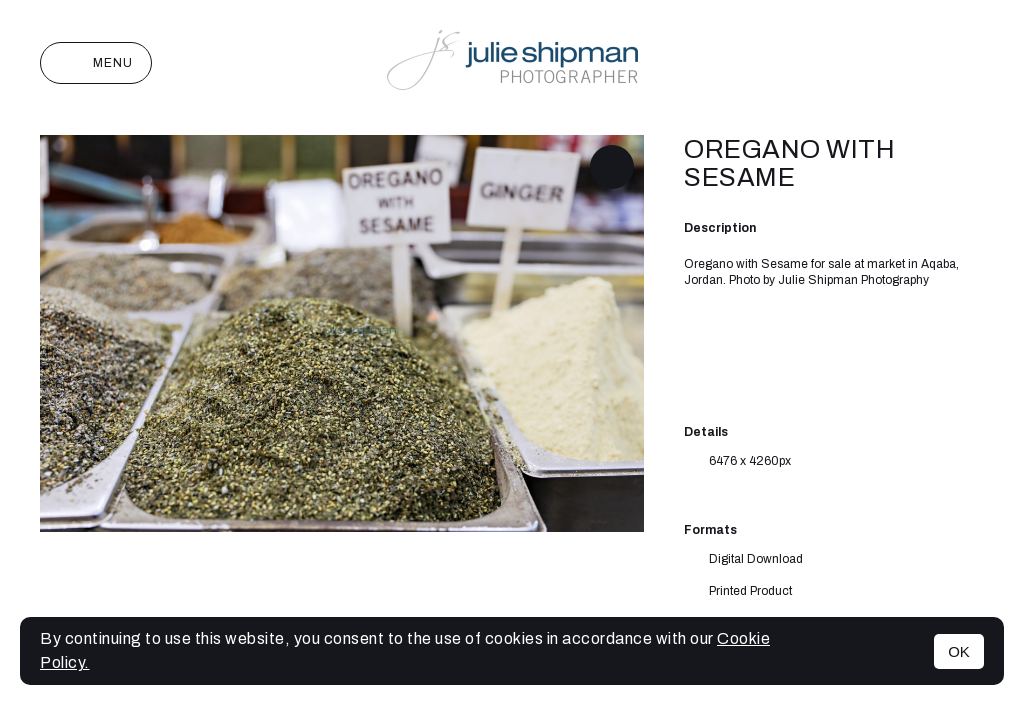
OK (959, 651)
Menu (96, 63)
